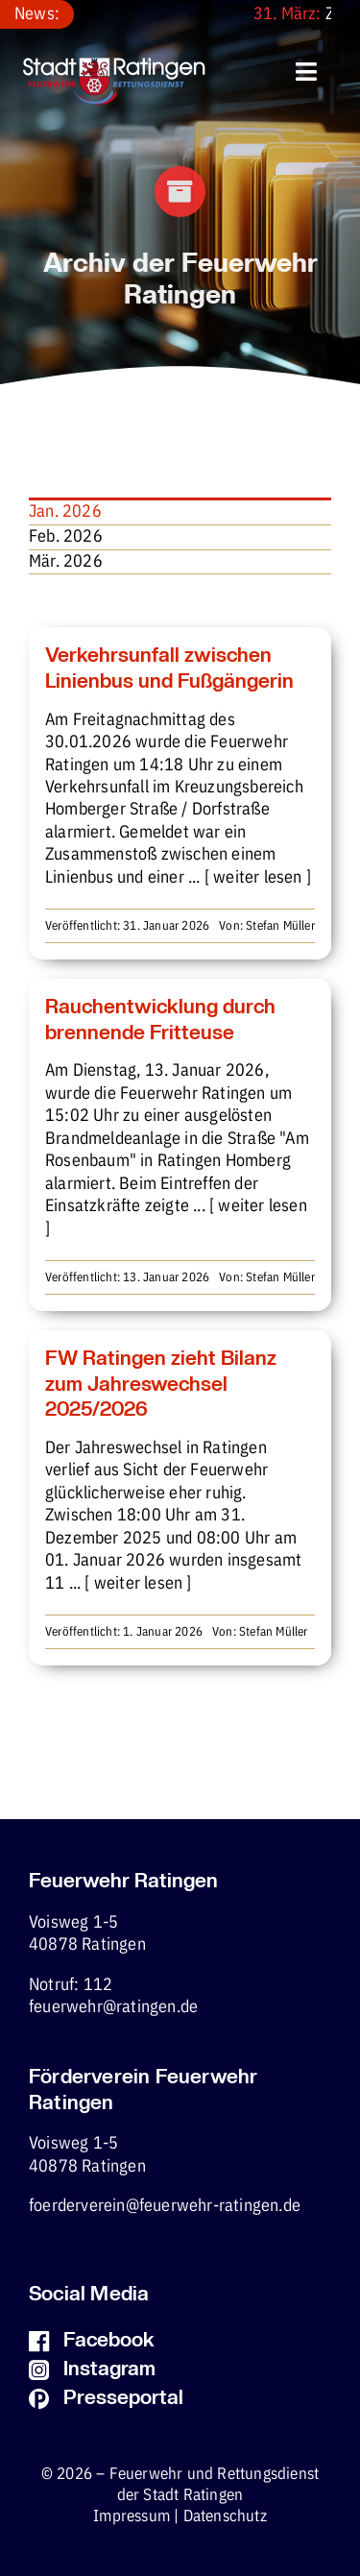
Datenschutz (225, 2517)
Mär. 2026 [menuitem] (66, 562)
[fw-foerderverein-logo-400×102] (114, 66)
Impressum (131, 2517)
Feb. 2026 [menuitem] (66, 537)
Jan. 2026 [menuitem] (65, 512)
